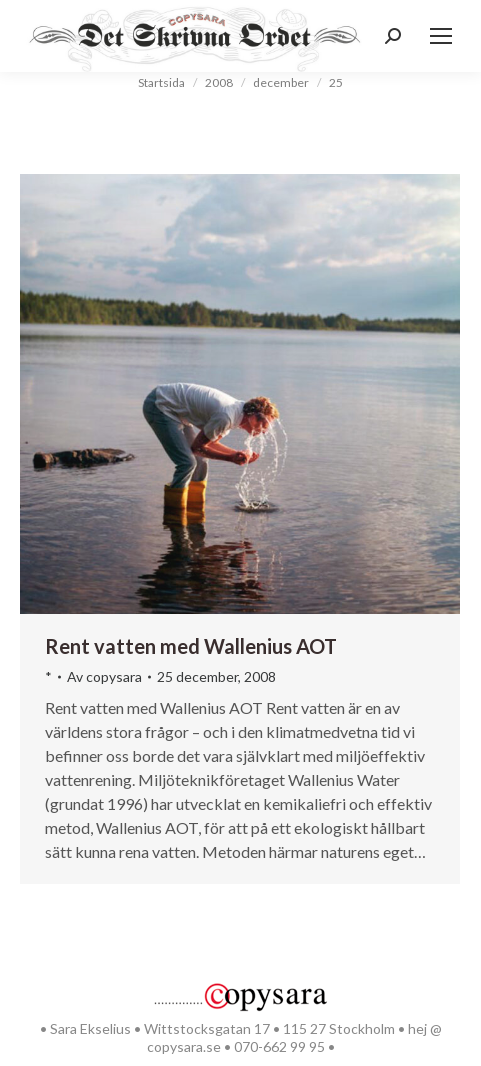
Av (104, 676)
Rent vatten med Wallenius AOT (191, 646)
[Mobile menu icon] (441, 36)
